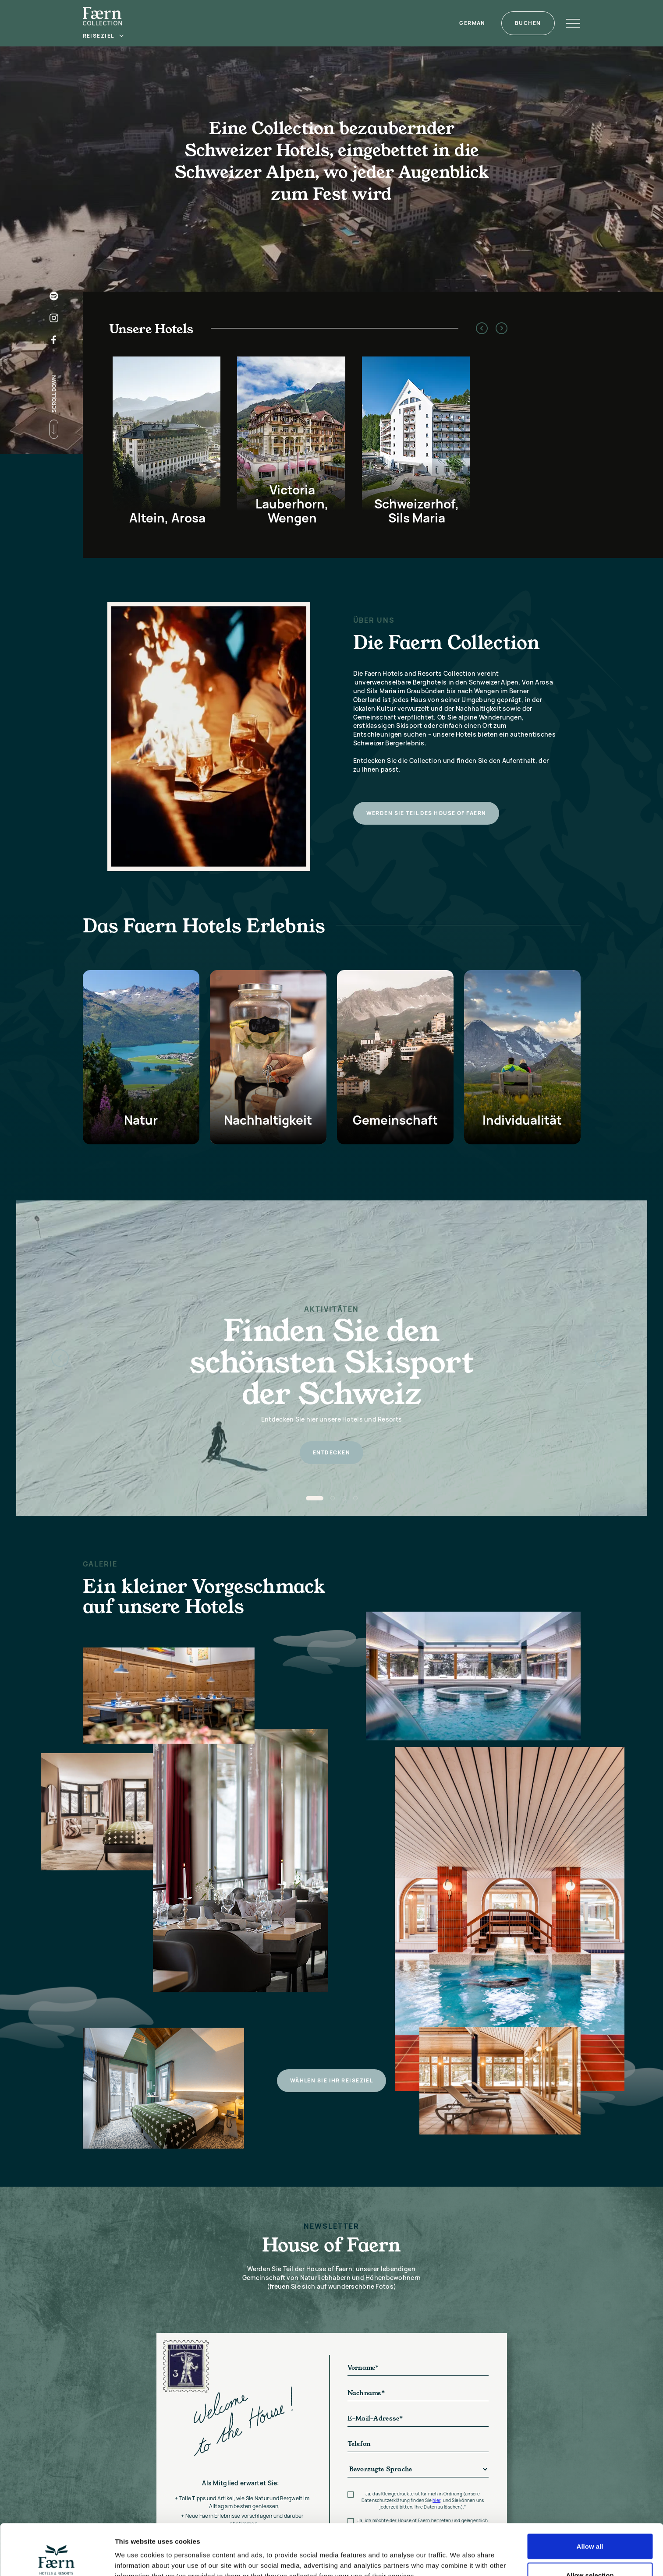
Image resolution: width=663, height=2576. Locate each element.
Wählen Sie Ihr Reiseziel (331, 2104)
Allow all (590, 2495)
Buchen (528, 23)
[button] (104, 36)
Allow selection (589, 2524)
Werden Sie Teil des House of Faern (426, 813)
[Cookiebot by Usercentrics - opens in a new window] (56, 2558)
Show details (460, 2553)
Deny (590, 2552)
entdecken (331, 1452)
